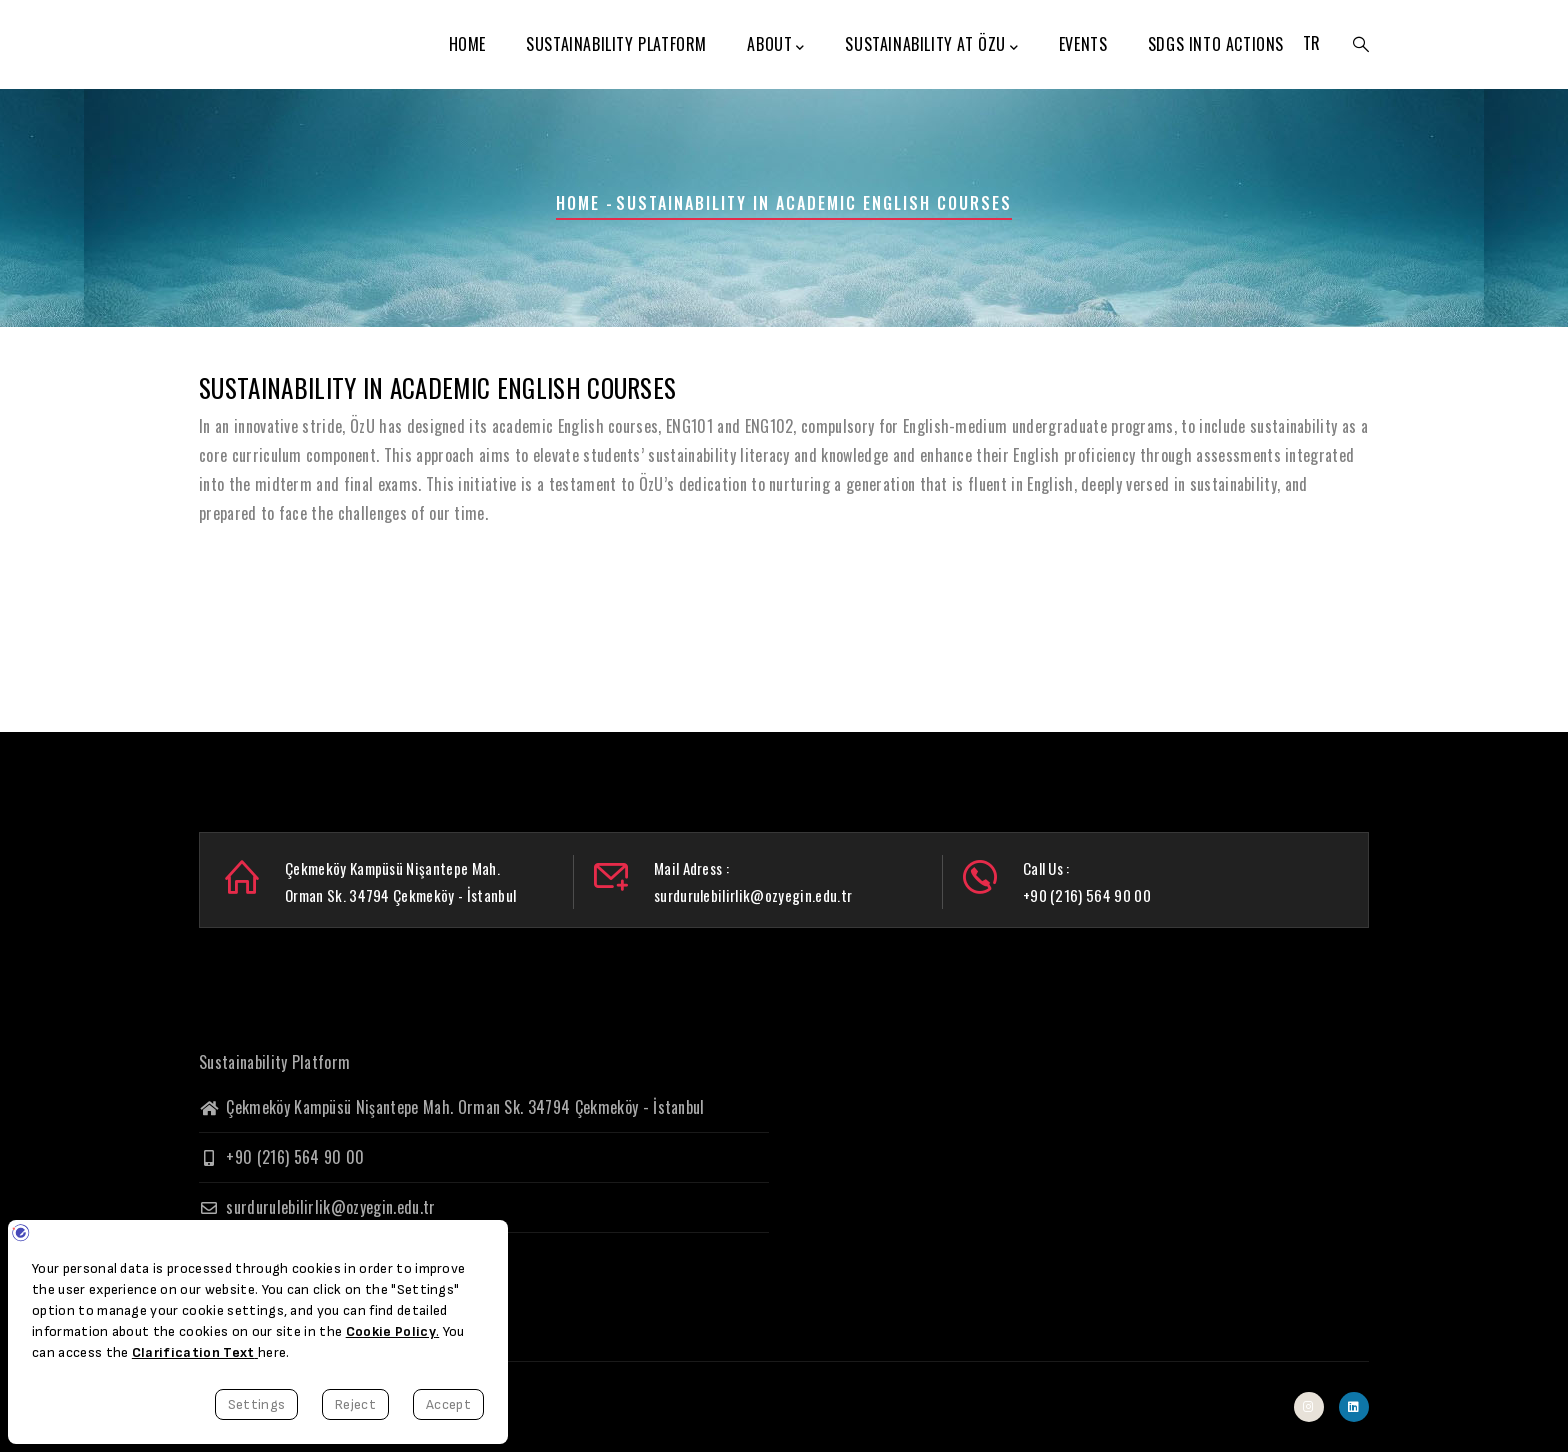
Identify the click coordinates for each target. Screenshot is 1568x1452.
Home (467, 44)
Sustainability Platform (616, 44)
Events (1083, 44)
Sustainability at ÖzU (931, 45)
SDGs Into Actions (1216, 44)
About (776, 45)
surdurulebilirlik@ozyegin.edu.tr (317, 1207)
